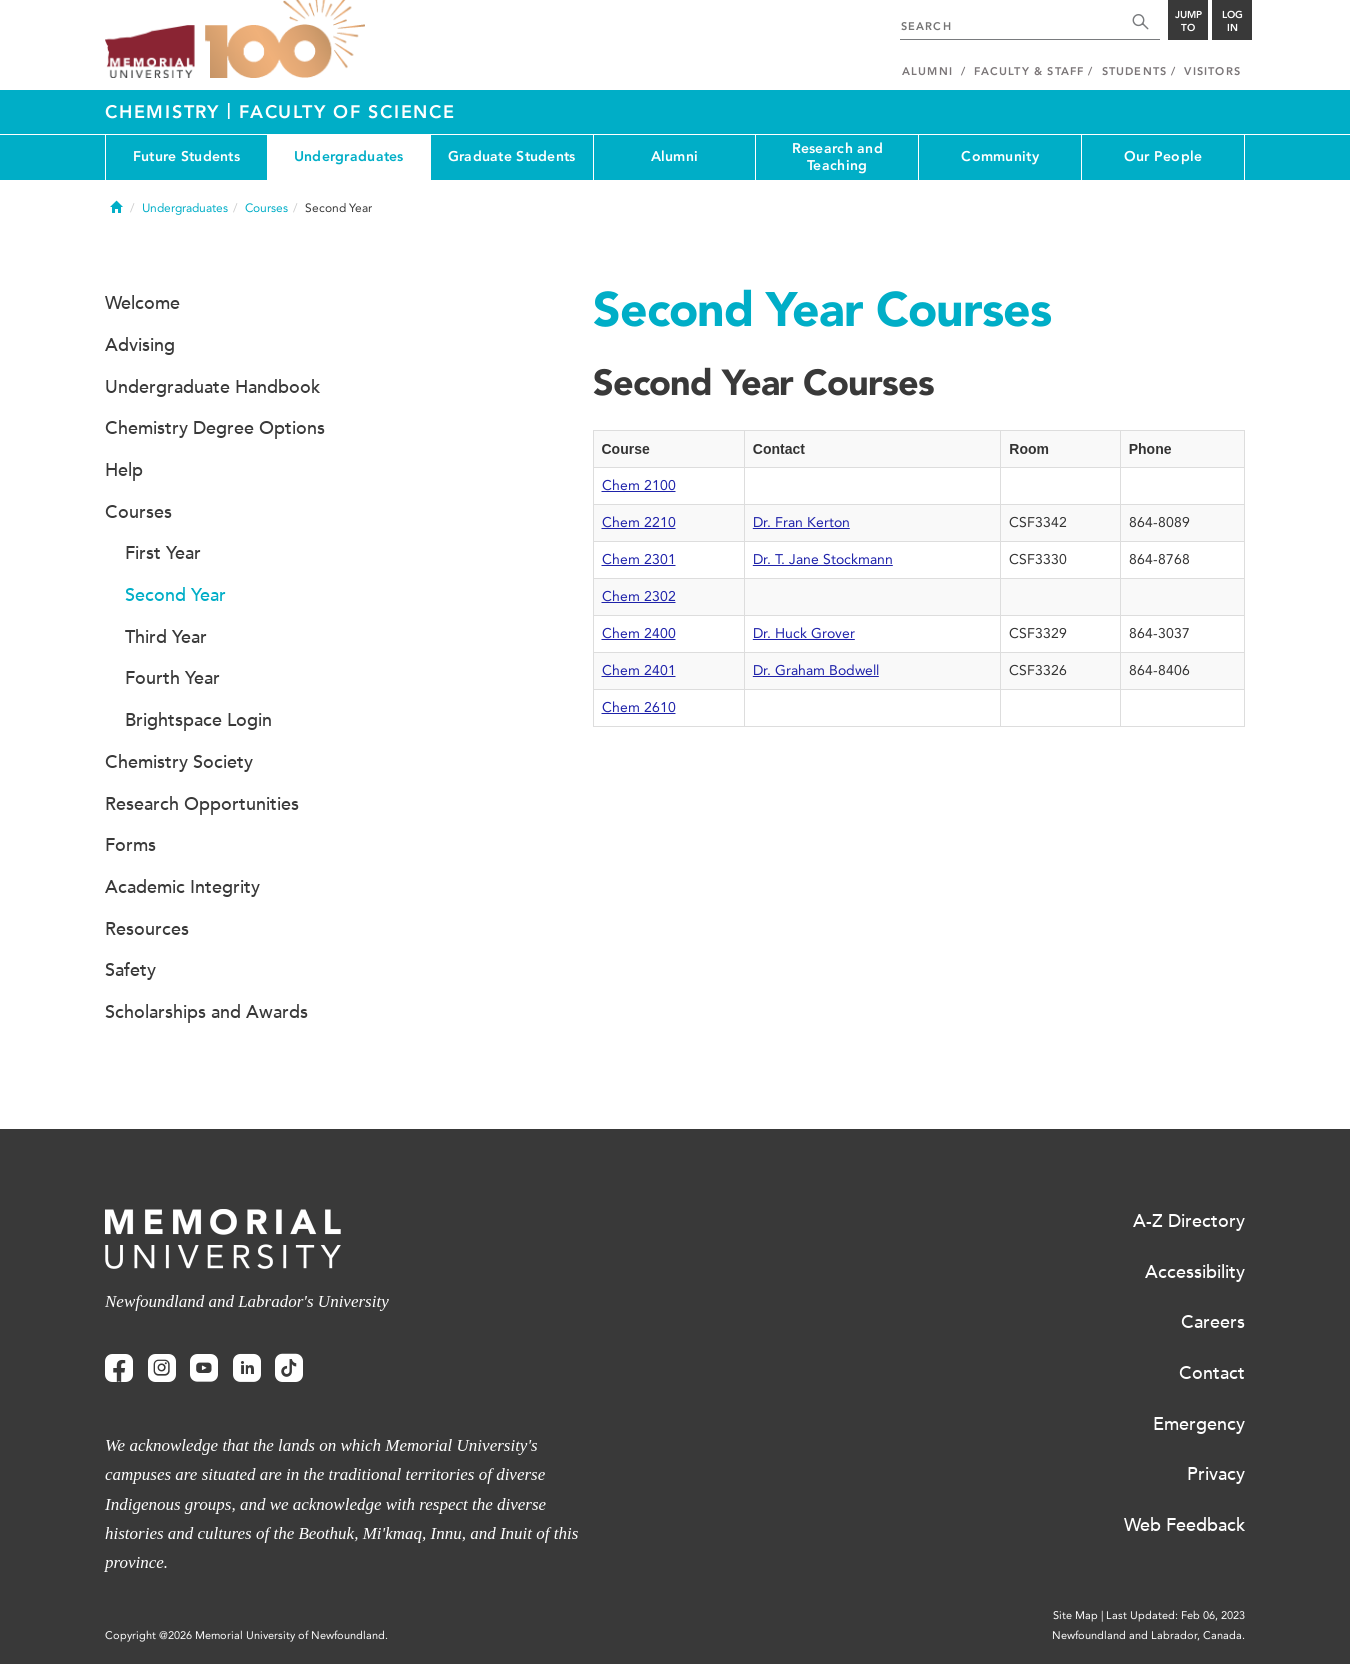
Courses (266, 208)
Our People (1163, 156)
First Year (163, 553)
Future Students (186, 156)
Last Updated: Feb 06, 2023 (1175, 1615)
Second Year (175, 595)
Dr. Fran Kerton (801, 522)
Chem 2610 (639, 707)
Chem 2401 (639, 670)
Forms (130, 845)
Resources (147, 929)
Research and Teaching (837, 157)
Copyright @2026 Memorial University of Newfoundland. (246, 1635)
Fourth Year (172, 678)
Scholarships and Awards (206, 1012)
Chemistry (166, 112)
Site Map (1075, 1615)
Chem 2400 (639, 633)
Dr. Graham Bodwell (816, 670)
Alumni (675, 156)
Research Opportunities (202, 804)
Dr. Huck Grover (804, 633)
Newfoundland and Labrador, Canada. (1148, 1635)
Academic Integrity (182, 887)
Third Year (166, 637)
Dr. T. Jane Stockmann (823, 559)
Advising (140, 345)
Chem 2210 (639, 522)
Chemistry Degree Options (215, 428)
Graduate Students (512, 156)
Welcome (142, 303)
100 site (285, 40)
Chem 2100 (639, 485)
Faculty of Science (347, 112)
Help (124, 470)
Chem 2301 (639, 559)
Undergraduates (349, 156)
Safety (130, 970)
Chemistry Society (179, 762)
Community (1000, 156)
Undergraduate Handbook (212, 387)
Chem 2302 (639, 596)
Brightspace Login (198, 720)
